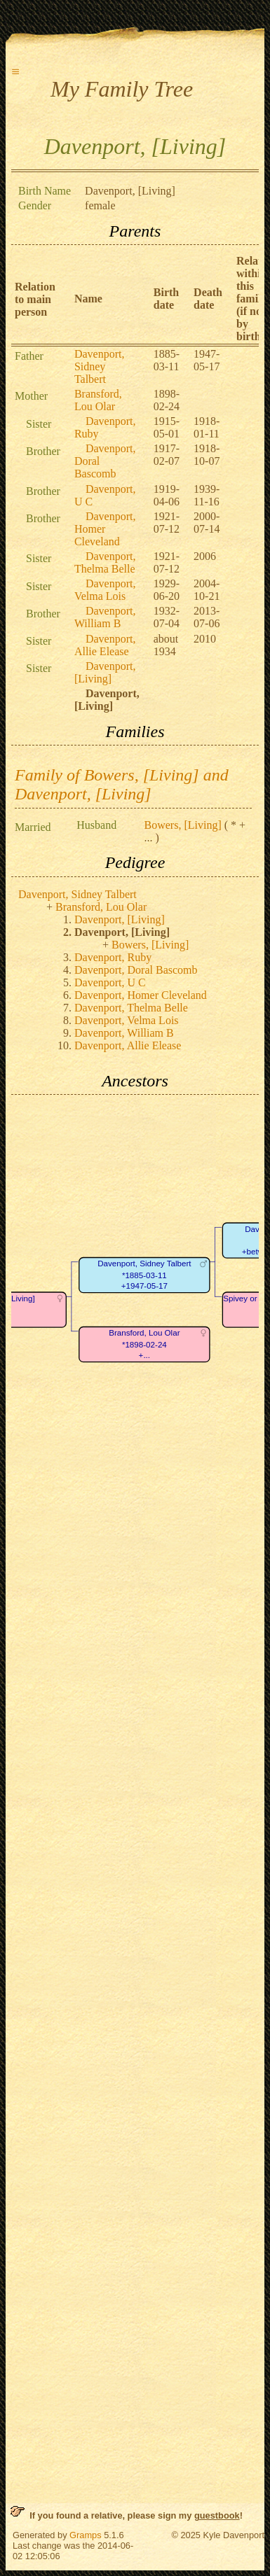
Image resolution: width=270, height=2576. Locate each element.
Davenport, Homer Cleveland (105, 528)
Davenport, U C (110, 982)
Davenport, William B (105, 617)
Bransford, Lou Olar (98, 400)
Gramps (85, 2535)
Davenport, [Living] (105, 672)
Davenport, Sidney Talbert (99, 366)
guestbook (217, 2515)
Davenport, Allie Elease (105, 645)
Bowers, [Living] (183, 825)
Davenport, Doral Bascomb (136, 970)
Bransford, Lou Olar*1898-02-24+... (144, 1345)
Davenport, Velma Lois (105, 590)
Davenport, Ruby (112, 957)
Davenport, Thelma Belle (105, 562)
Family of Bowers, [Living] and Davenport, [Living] (122, 784)
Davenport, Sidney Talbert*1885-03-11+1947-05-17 (144, 1275)
